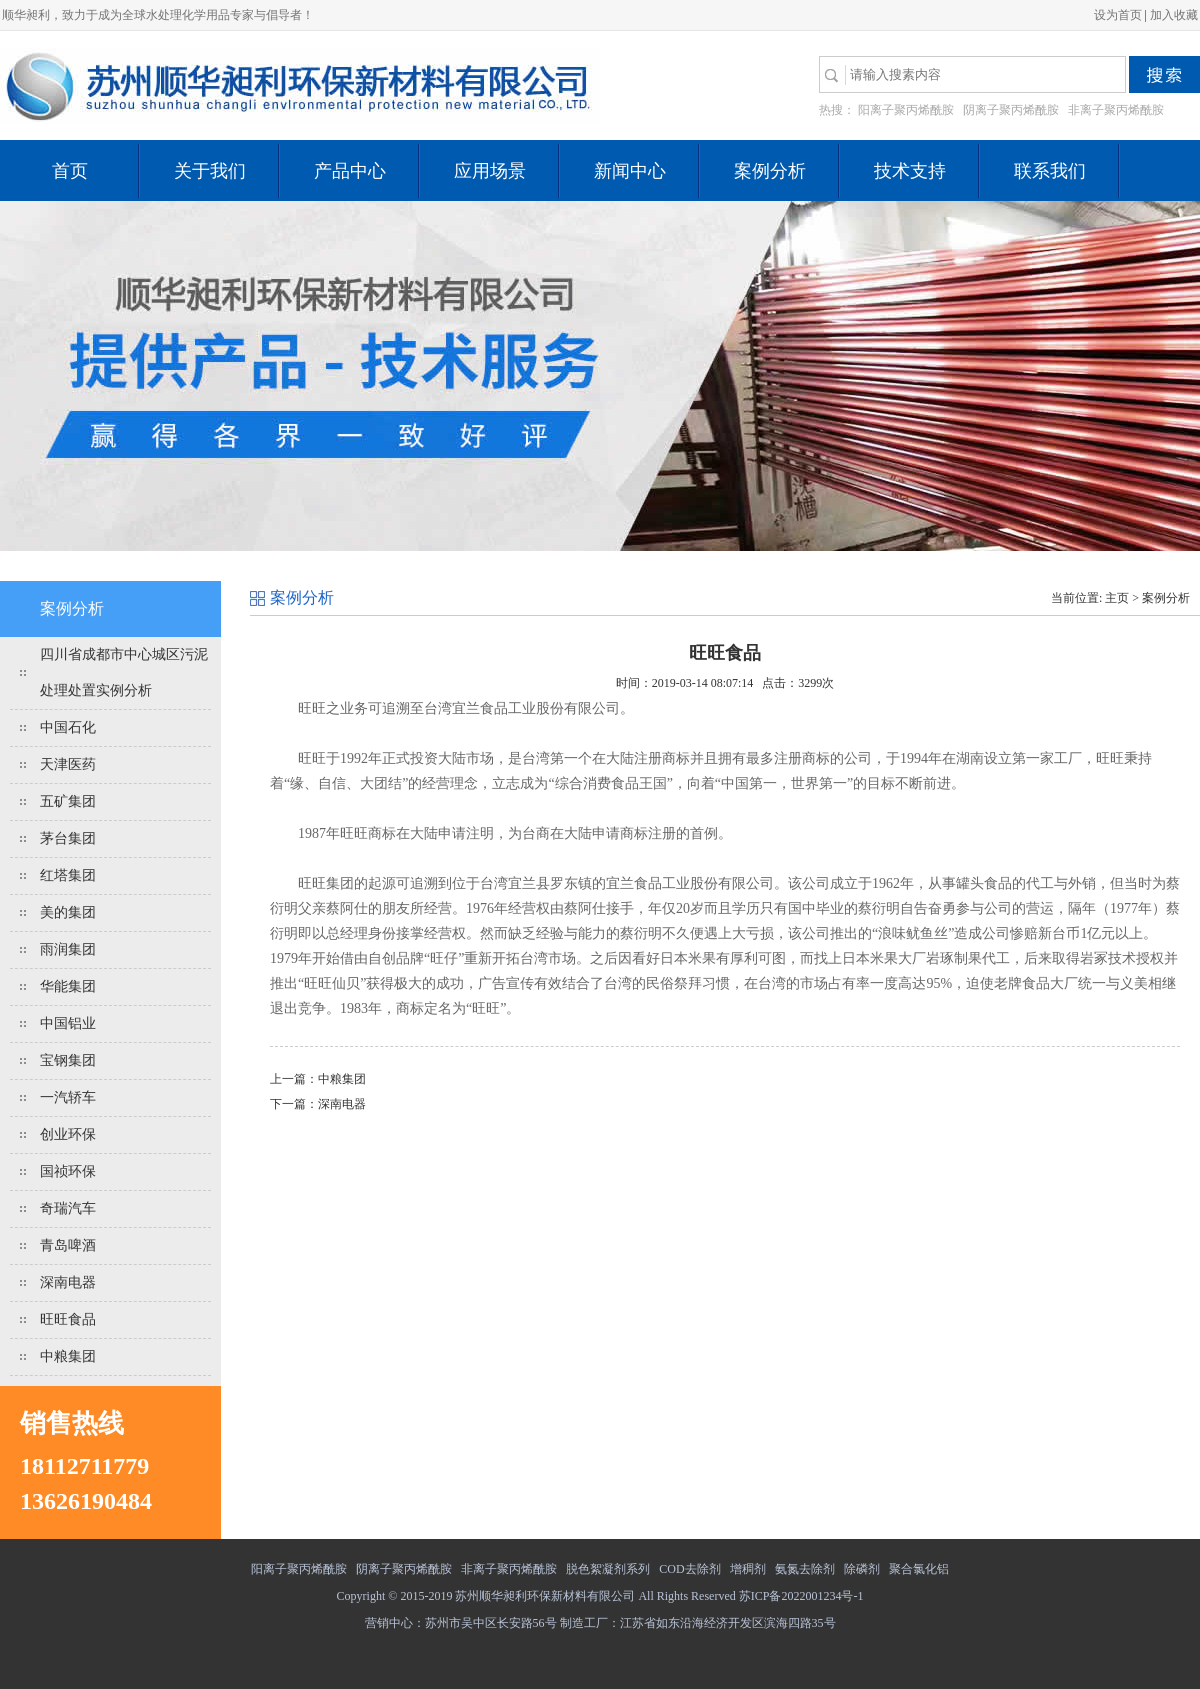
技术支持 (910, 171)
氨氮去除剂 (805, 1569)
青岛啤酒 (68, 1245)
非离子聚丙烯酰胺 (1116, 110)
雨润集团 (68, 949)
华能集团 (68, 986)
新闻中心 (630, 171)
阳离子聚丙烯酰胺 (906, 110)
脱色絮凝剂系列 (608, 1569)
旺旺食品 (68, 1319)
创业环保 (68, 1134)
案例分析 (770, 171)
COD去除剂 (689, 1569)
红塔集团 (68, 875)
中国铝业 (68, 1023)
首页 (70, 171)
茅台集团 (68, 838)
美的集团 (68, 912)
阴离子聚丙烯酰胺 (1011, 110)
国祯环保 (68, 1171)
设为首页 (1118, 15)
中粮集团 (68, 1356)
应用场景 (490, 171)
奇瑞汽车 (68, 1208)
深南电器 (68, 1282)
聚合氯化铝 (919, 1569)
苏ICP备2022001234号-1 (801, 1596)
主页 (1117, 598)
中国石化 (68, 727)
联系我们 (1050, 171)
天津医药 (68, 764)
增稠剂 (748, 1569)
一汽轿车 (68, 1097)
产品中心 (350, 171)
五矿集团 (68, 801)
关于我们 (210, 171)
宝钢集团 (68, 1060)
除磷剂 (862, 1569)
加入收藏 (1174, 15)
